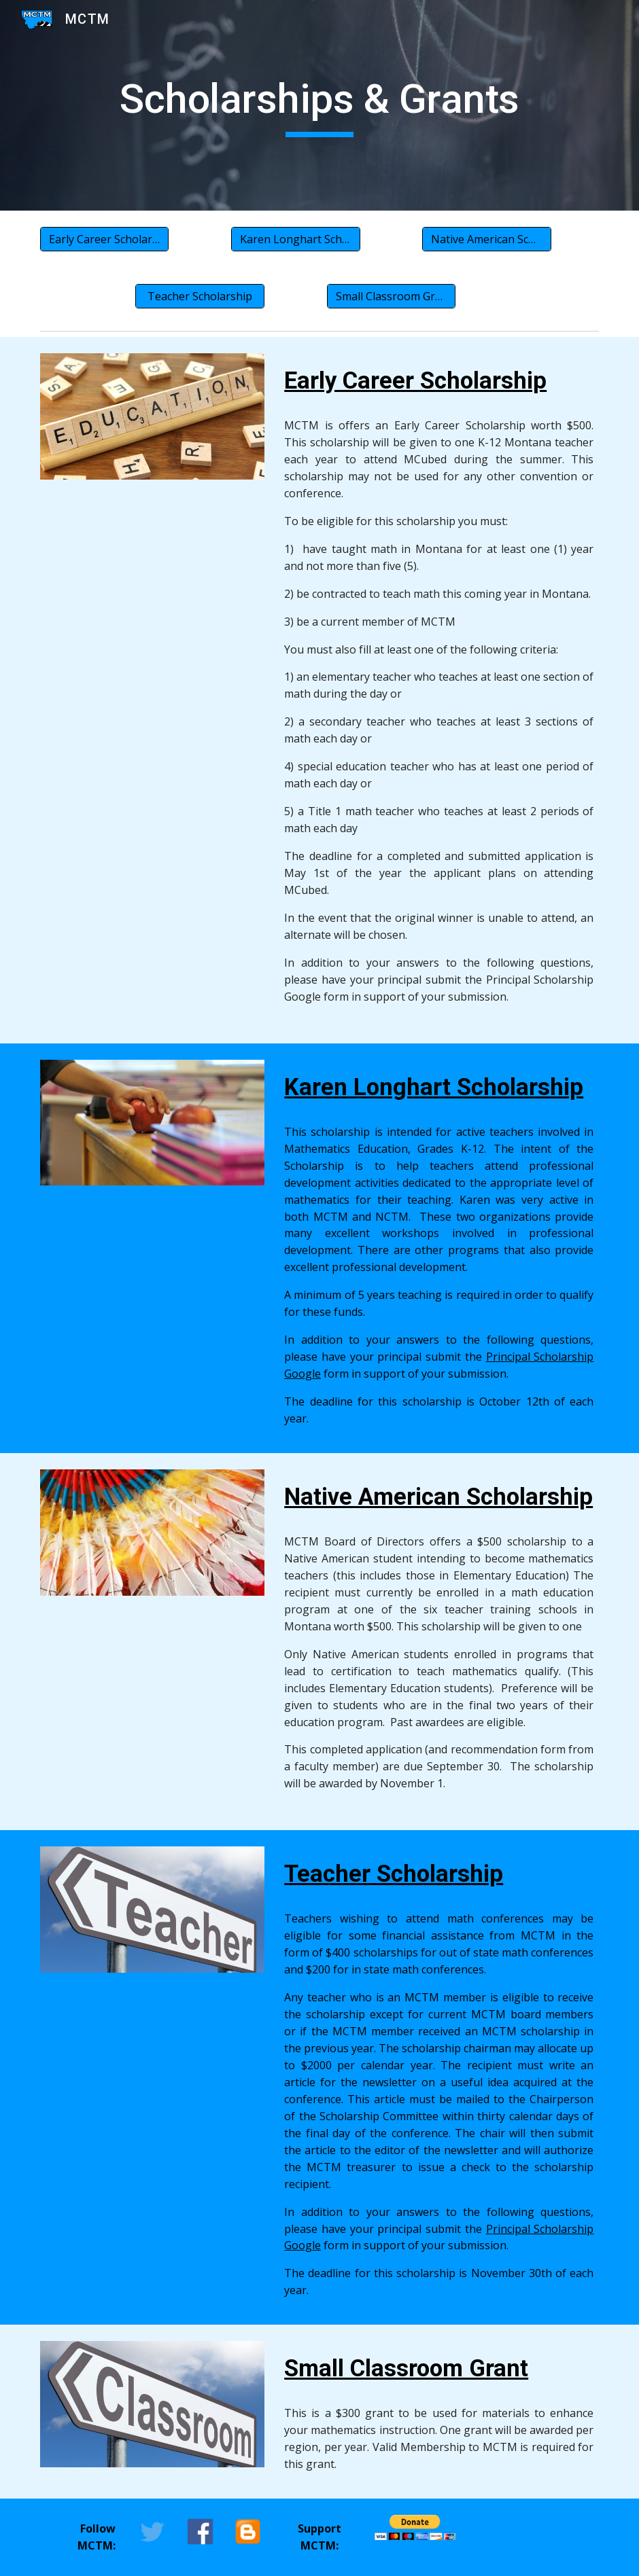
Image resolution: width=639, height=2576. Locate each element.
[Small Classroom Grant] (391, 296)
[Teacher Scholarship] (200, 296)
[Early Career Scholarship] (105, 239)
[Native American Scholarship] (487, 239)
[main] (319, 105)
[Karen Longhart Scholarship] (296, 239)
